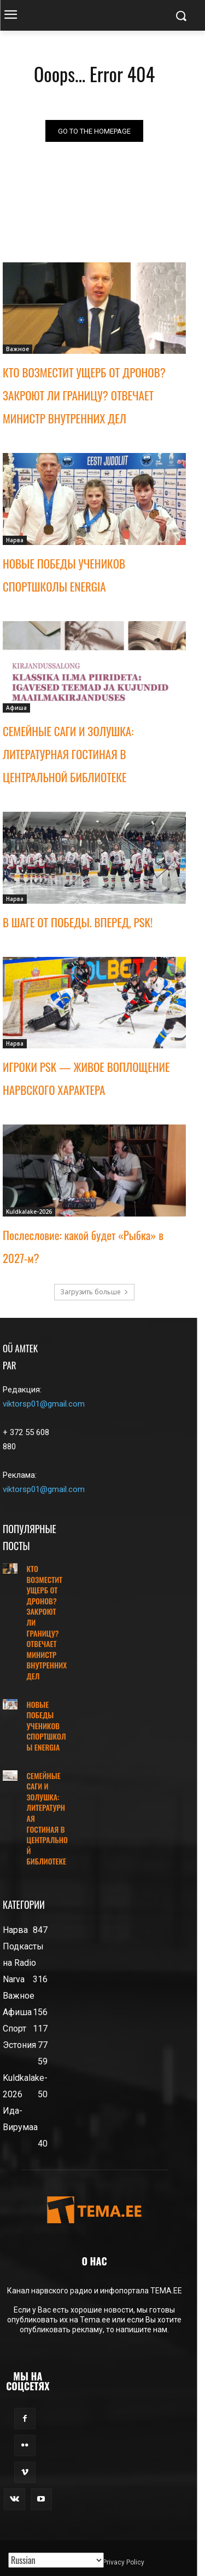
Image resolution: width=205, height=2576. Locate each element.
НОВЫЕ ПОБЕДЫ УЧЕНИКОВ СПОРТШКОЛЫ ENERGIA (46, 1726)
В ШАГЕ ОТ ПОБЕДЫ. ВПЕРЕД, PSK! (78, 922)
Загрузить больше (94, 1291)
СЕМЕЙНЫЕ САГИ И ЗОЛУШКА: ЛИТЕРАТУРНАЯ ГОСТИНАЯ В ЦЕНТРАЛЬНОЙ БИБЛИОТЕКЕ (68, 753)
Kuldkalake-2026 (29, 1211)
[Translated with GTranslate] (56, 2560)
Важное (17, 349)
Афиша (16, 708)
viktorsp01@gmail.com (44, 1404)
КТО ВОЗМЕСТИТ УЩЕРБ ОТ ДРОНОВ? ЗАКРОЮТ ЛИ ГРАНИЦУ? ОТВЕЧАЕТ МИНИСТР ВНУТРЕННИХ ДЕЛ (84, 395)
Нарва (15, 540)
